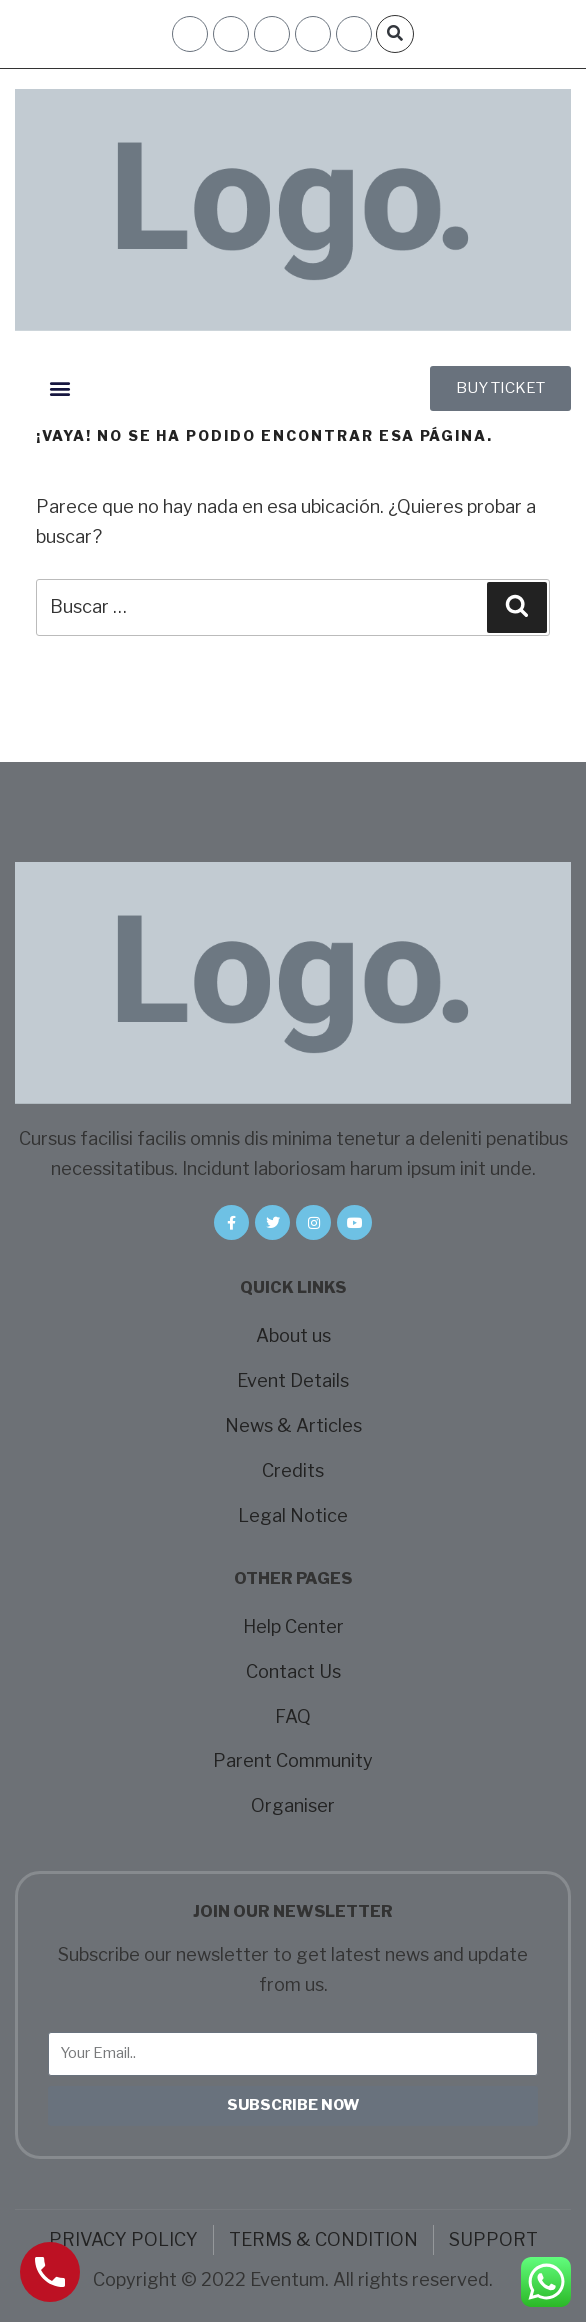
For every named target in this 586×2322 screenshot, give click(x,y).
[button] (395, 34)
